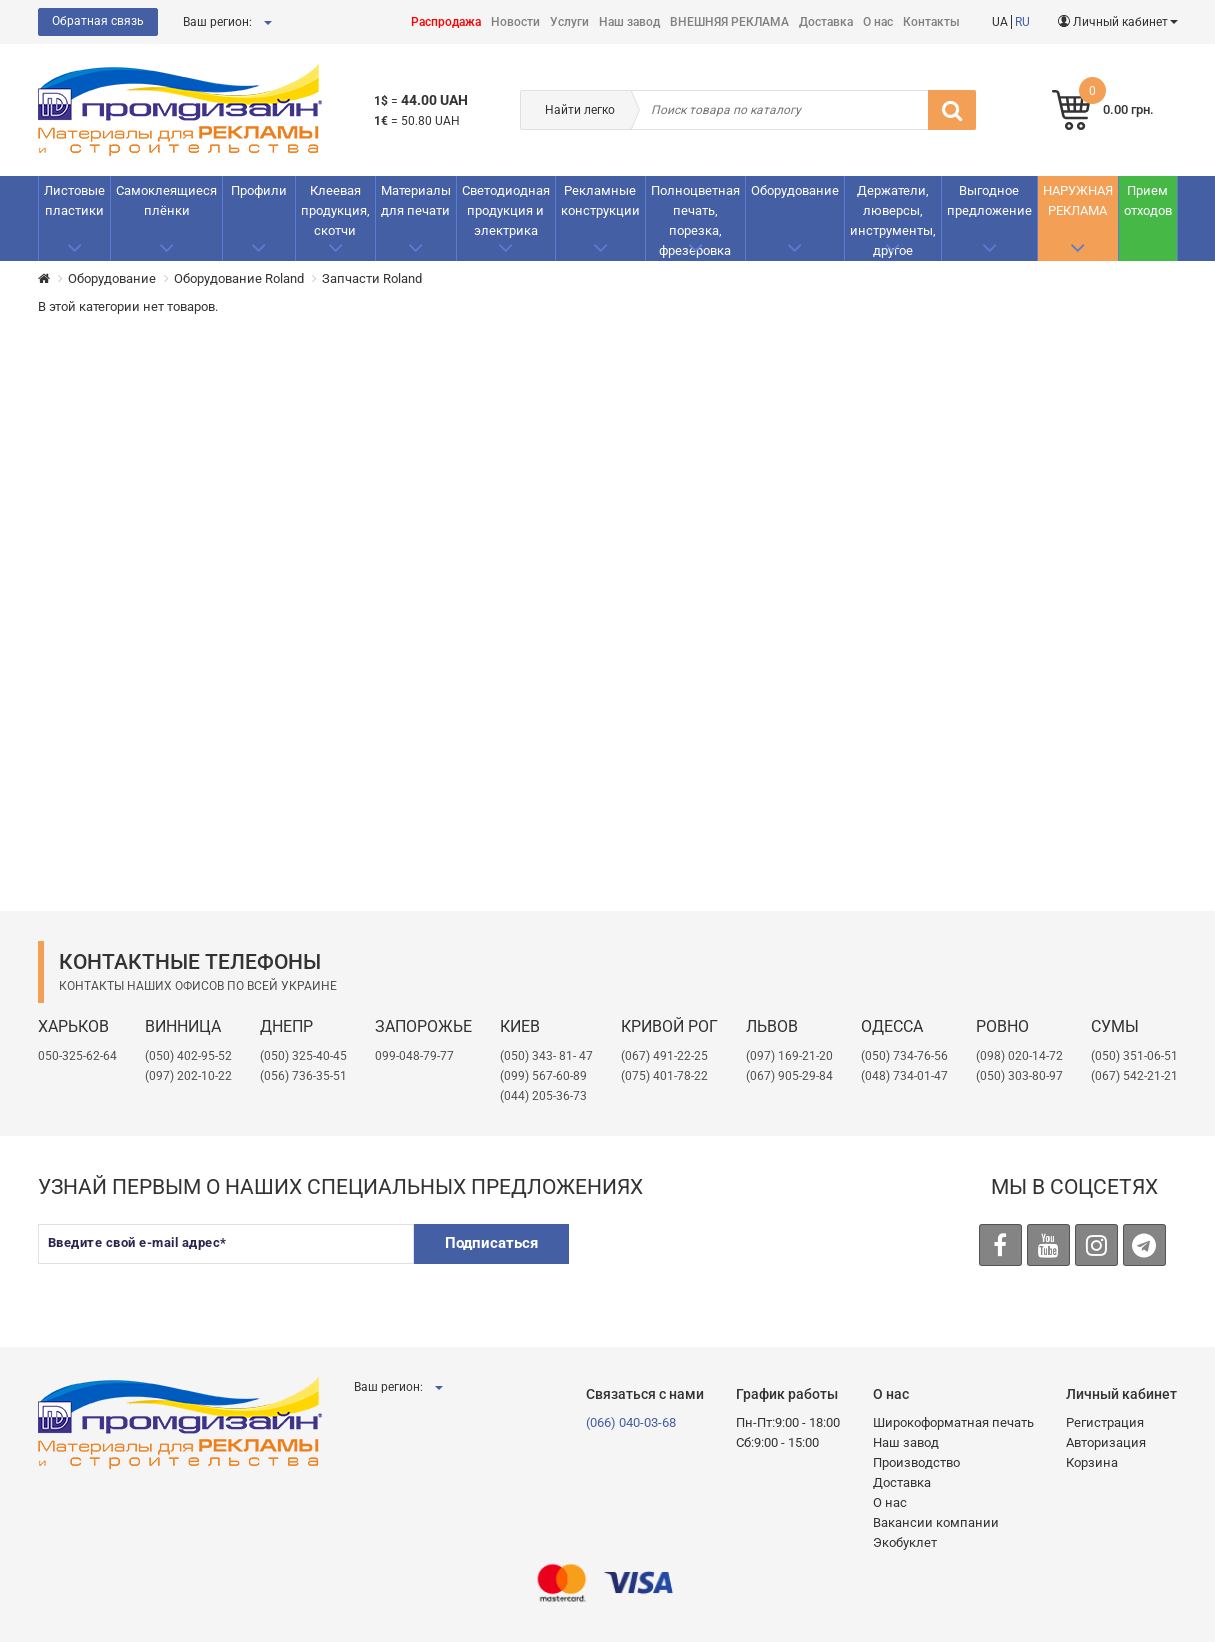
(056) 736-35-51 (303, 1076)
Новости (515, 22)
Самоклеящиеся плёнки (166, 200)
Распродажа (446, 22)
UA (1000, 22)
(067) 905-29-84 (789, 1076)
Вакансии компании (936, 1522)
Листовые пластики (74, 200)
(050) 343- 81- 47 (546, 1056)
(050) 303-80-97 (1019, 1076)
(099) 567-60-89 (543, 1076)
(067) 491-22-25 (664, 1056)
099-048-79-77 (414, 1056)
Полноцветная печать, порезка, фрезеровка (695, 220)
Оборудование (795, 190)
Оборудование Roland (239, 278)
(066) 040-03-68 (631, 1422)
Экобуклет (905, 1542)
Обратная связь (98, 21)
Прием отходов (1148, 200)
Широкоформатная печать (953, 1422)
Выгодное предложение (989, 200)
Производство (916, 1462)
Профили (259, 190)
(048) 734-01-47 (904, 1076)
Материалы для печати (416, 200)
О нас (878, 22)
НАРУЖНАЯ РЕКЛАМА (1078, 200)
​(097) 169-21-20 (789, 1056)
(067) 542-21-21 (1134, 1076)
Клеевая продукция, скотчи (335, 210)
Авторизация (1106, 1442)
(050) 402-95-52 (188, 1056)
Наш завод (629, 22)
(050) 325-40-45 (303, 1056)
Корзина (1092, 1462)
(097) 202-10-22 (188, 1076)
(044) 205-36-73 (543, 1096)
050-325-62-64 (77, 1056)
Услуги (569, 22)
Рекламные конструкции (600, 200)
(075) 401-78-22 (664, 1076)
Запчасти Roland (372, 278)
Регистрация (1105, 1422)
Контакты (931, 22)
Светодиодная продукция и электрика (506, 210)
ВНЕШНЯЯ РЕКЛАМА (729, 22)
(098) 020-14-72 (1019, 1056)
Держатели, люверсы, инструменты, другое (893, 220)
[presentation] (741, 1263)
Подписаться (491, 1243)
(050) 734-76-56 (904, 1056)
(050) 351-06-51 (1134, 1056)
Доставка (826, 22)
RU (1022, 22)
